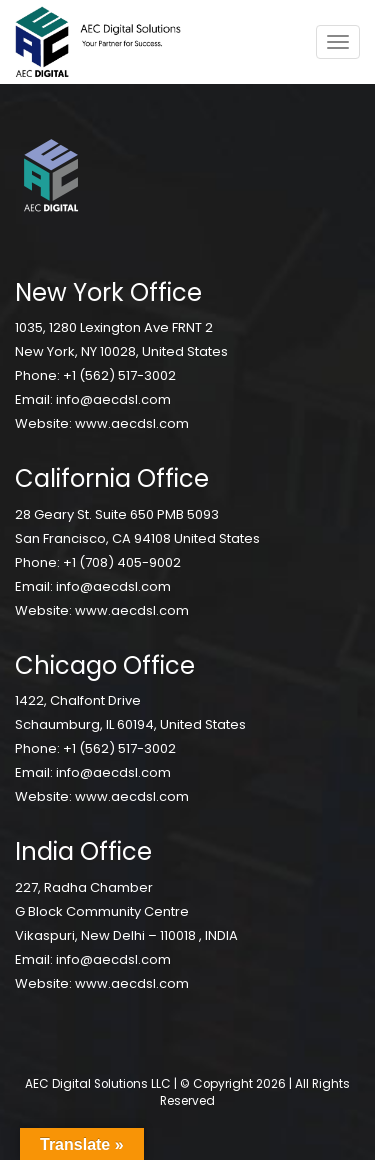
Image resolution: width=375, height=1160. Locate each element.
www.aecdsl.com (132, 423)
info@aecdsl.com (113, 399)
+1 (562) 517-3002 (119, 375)
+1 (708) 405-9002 (122, 562)
